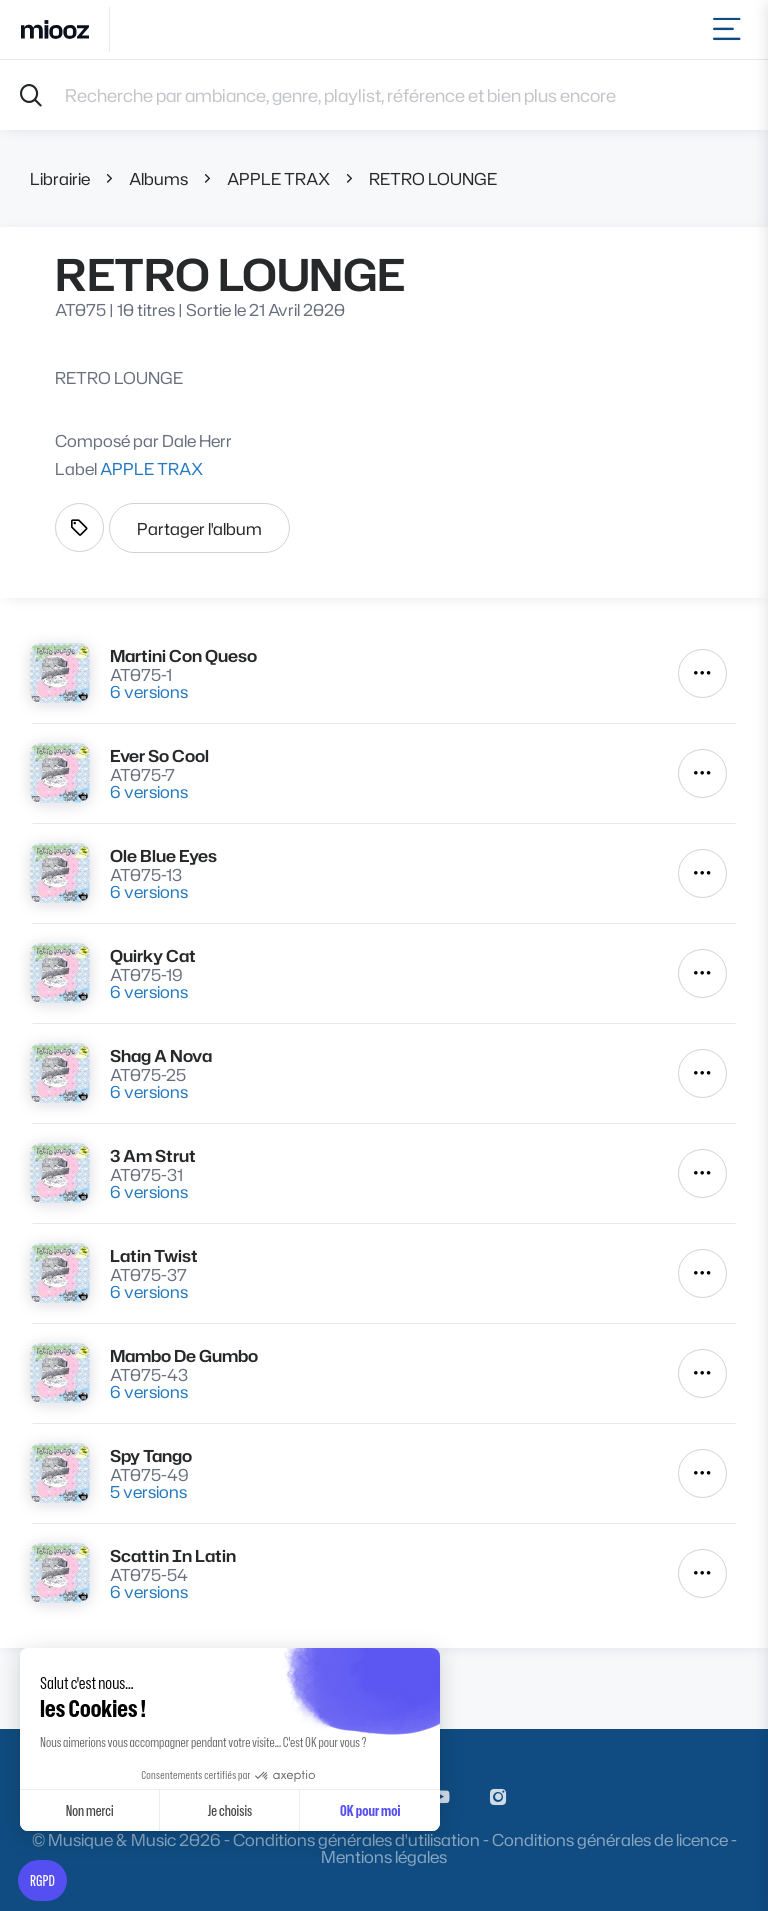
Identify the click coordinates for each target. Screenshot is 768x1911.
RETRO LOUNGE (433, 178)
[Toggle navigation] (730, 29)
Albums (158, 178)
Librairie (60, 178)
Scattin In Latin (173, 1555)
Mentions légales (384, 1856)
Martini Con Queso (183, 655)
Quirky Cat (153, 955)
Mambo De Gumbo (184, 1355)
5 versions (148, 1491)
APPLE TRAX (278, 178)
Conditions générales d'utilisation (356, 1839)
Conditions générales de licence (610, 1839)
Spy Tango (151, 1455)
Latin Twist (154, 1255)
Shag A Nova (161, 1055)
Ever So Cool (159, 755)
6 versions (149, 691)
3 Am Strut (153, 1155)
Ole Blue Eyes (163, 855)
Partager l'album (199, 528)
